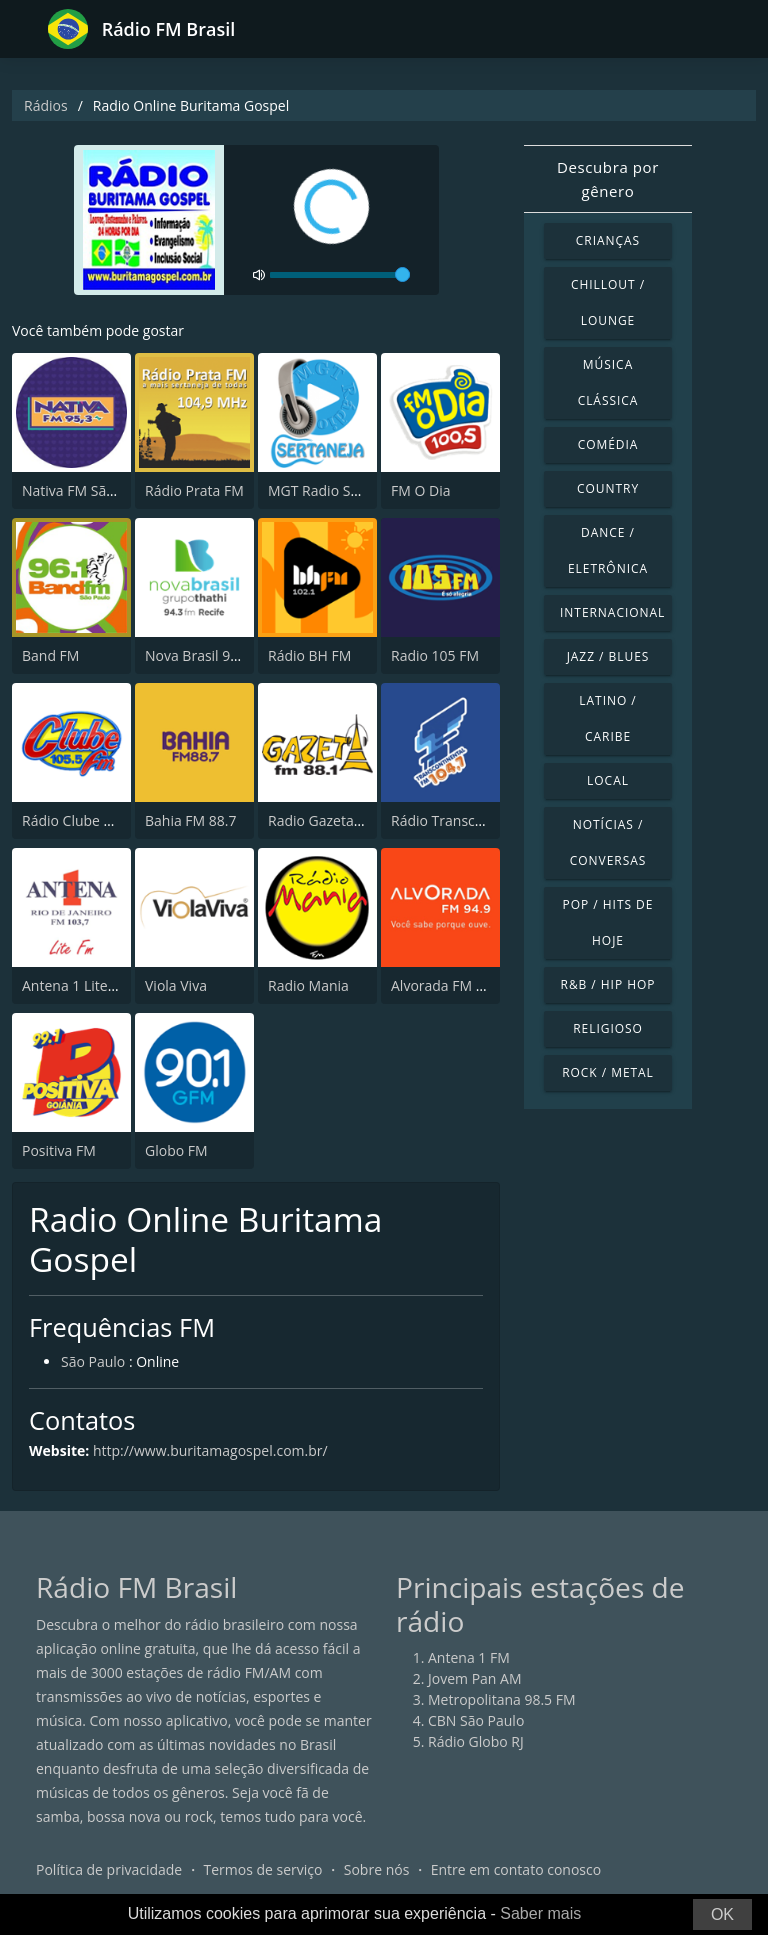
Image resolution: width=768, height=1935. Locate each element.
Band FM (50, 655)
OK (722, 1914)
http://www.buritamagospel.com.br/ (210, 1450)
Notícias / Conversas (608, 842)
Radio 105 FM (435, 655)
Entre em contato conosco (516, 1869)
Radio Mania (308, 985)
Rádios (46, 105)
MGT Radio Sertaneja (336, 490)
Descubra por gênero (608, 179)
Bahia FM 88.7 (191, 820)
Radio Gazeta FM (322, 820)
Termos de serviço (263, 1869)
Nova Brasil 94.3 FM (209, 655)
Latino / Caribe (607, 718)
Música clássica (608, 382)
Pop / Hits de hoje (608, 922)
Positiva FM (59, 1150)
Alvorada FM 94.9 (447, 985)
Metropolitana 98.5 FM (502, 1699)
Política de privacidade (109, 1869)
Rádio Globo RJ (476, 1741)
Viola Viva (176, 985)
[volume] (340, 275)
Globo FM (176, 1150)
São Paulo (93, 1361)
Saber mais (540, 1913)
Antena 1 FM (469, 1657)
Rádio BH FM (309, 655)
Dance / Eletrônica (608, 550)
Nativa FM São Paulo (88, 490)
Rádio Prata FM (194, 490)
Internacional (612, 612)
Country (608, 488)
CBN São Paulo (476, 1720)
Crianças (608, 240)
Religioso (608, 1028)
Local (608, 780)
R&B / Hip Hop (608, 984)
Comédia (608, 444)
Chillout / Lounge (608, 302)
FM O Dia (420, 490)
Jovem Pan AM (475, 1678)
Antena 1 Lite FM (76, 985)
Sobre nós (377, 1869)
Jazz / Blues (608, 656)
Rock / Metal (608, 1072)
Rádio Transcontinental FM (478, 820)
